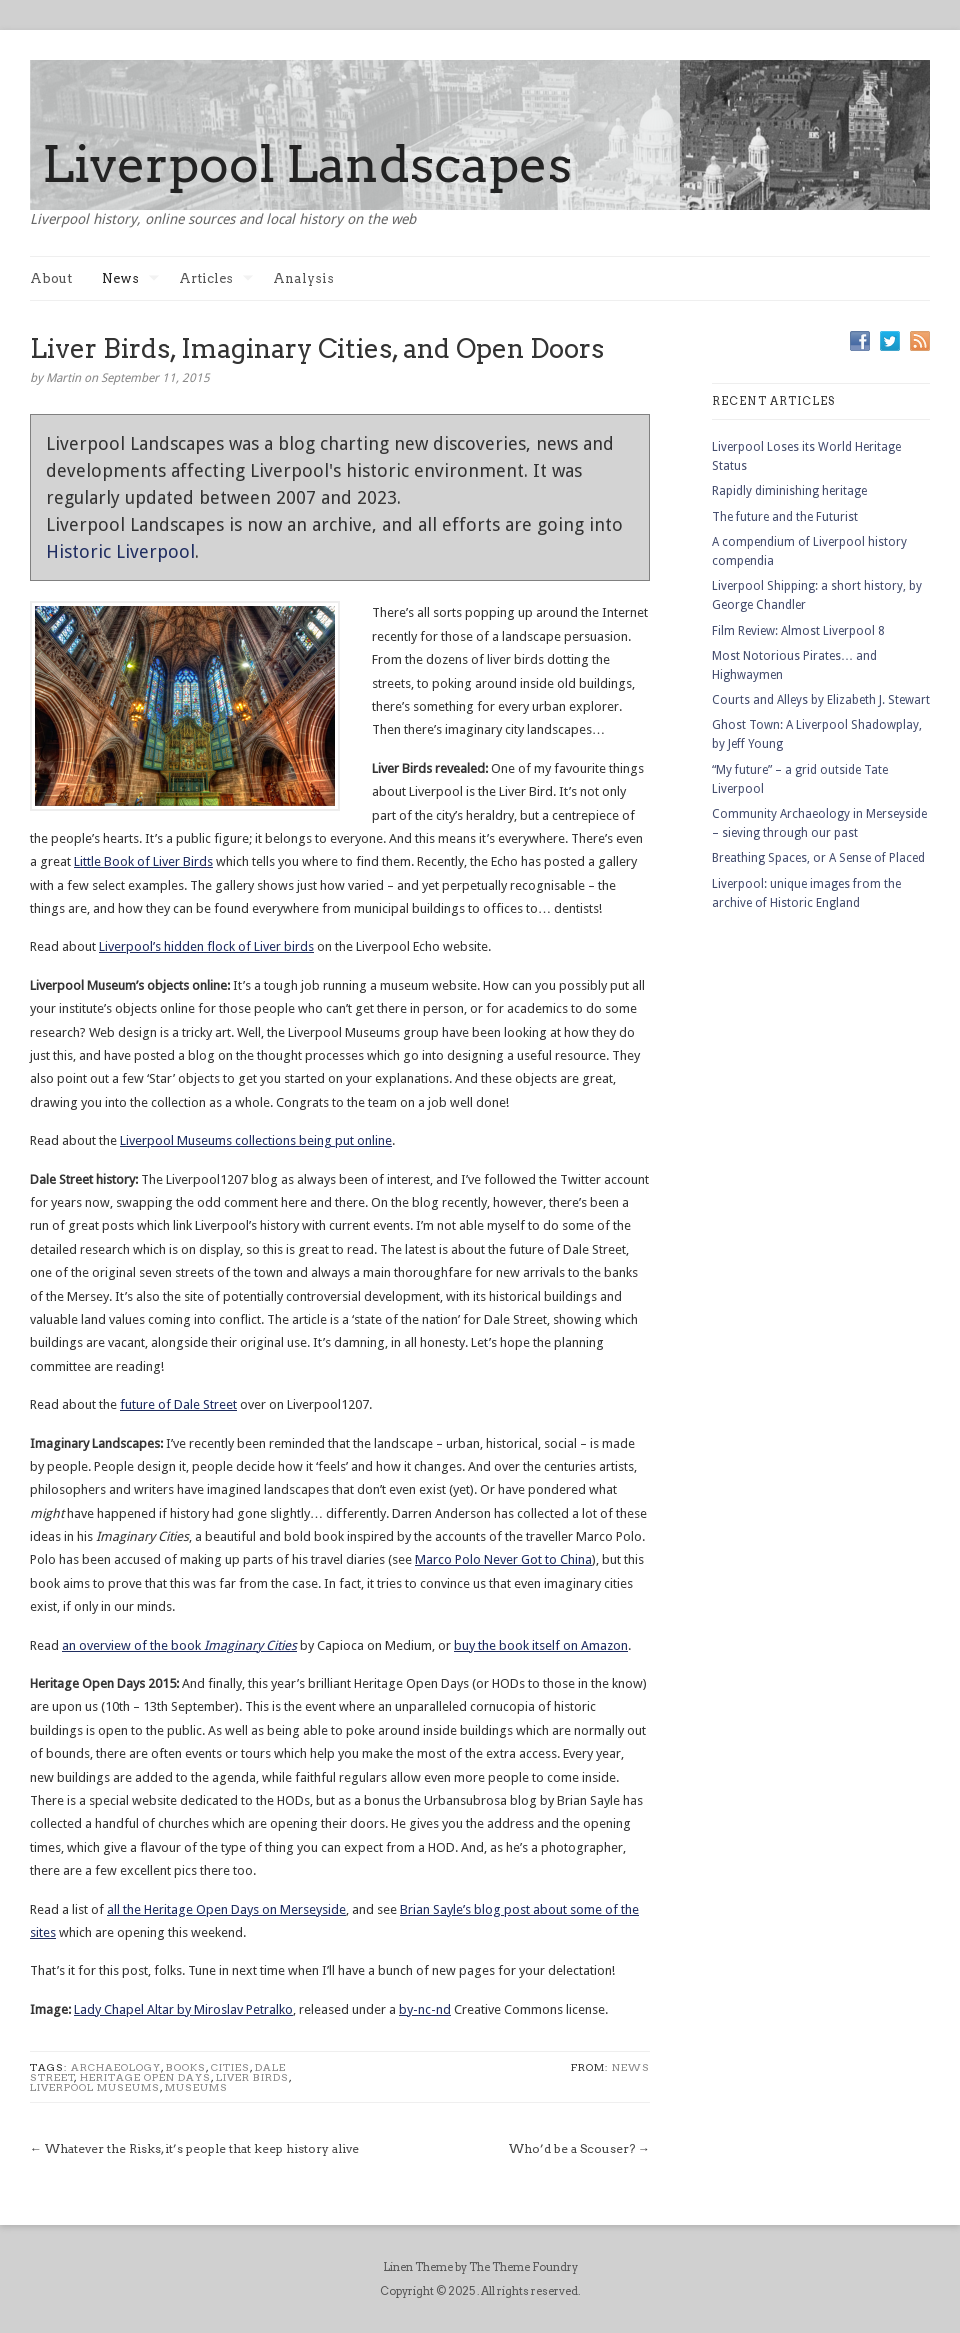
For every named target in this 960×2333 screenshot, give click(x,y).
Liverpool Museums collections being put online (256, 1140)
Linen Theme (418, 2267)
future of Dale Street (178, 1404)
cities (230, 2067)
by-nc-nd (425, 2009)
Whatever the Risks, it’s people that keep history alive (202, 2148)
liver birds (252, 2077)
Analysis (303, 278)
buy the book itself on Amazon (541, 1645)
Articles (216, 278)
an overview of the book (179, 1645)
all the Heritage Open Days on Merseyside (226, 1909)
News (130, 278)
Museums (196, 2087)
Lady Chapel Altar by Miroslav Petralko (183, 2009)
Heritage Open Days (145, 2077)
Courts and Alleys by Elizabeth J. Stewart (821, 700)
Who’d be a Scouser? (572, 2148)
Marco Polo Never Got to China (503, 1559)
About (51, 278)
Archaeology (116, 2067)
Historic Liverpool (120, 551)
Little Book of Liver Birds (143, 861)
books (186, 2067)
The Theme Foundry (523, 2267)
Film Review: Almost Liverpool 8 (798, 631)
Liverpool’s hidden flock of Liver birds (206, 946)
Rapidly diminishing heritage (789, 491)
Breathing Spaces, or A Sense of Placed (818, 858)
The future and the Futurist (785, 517)
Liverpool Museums (95, 2087)
